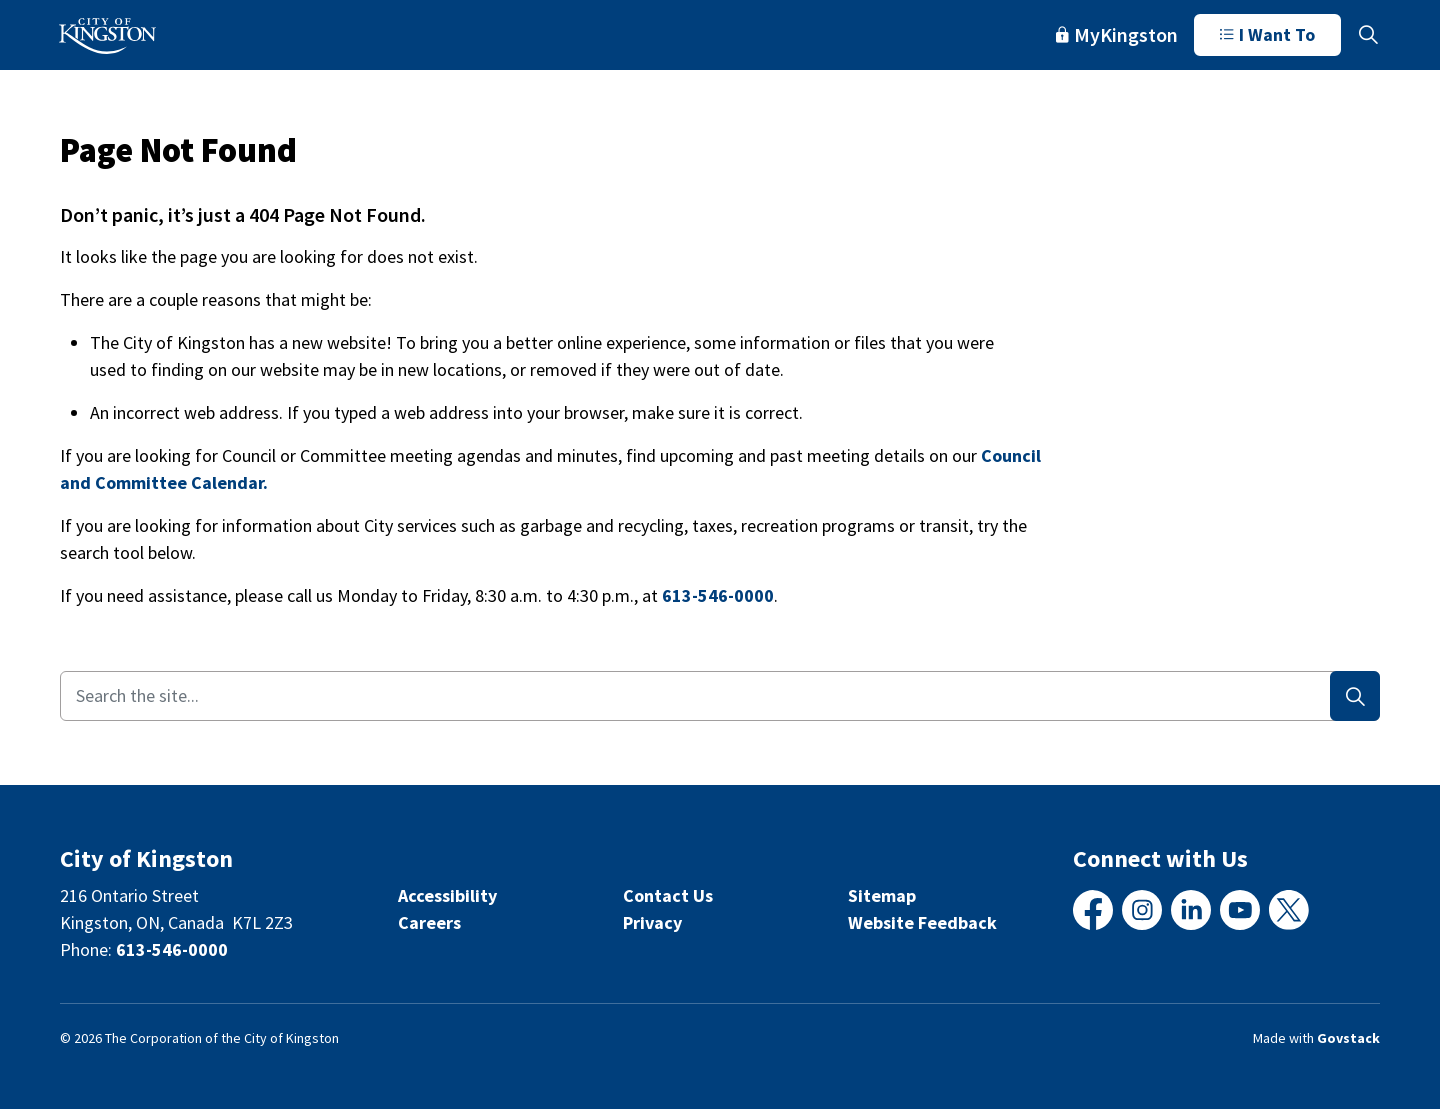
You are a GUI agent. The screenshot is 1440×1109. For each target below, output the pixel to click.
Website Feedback (922, 922)
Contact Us (668, 895)
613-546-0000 (718, 595)
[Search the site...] (720, 696)
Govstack (1348, 1038)
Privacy (652, 922)
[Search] (1355, 696)
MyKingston (1117, 34)
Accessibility (447, 895)
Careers (429, 922)
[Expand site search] (1368, 35)
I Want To (1267, 35)
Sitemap (882, 895)
